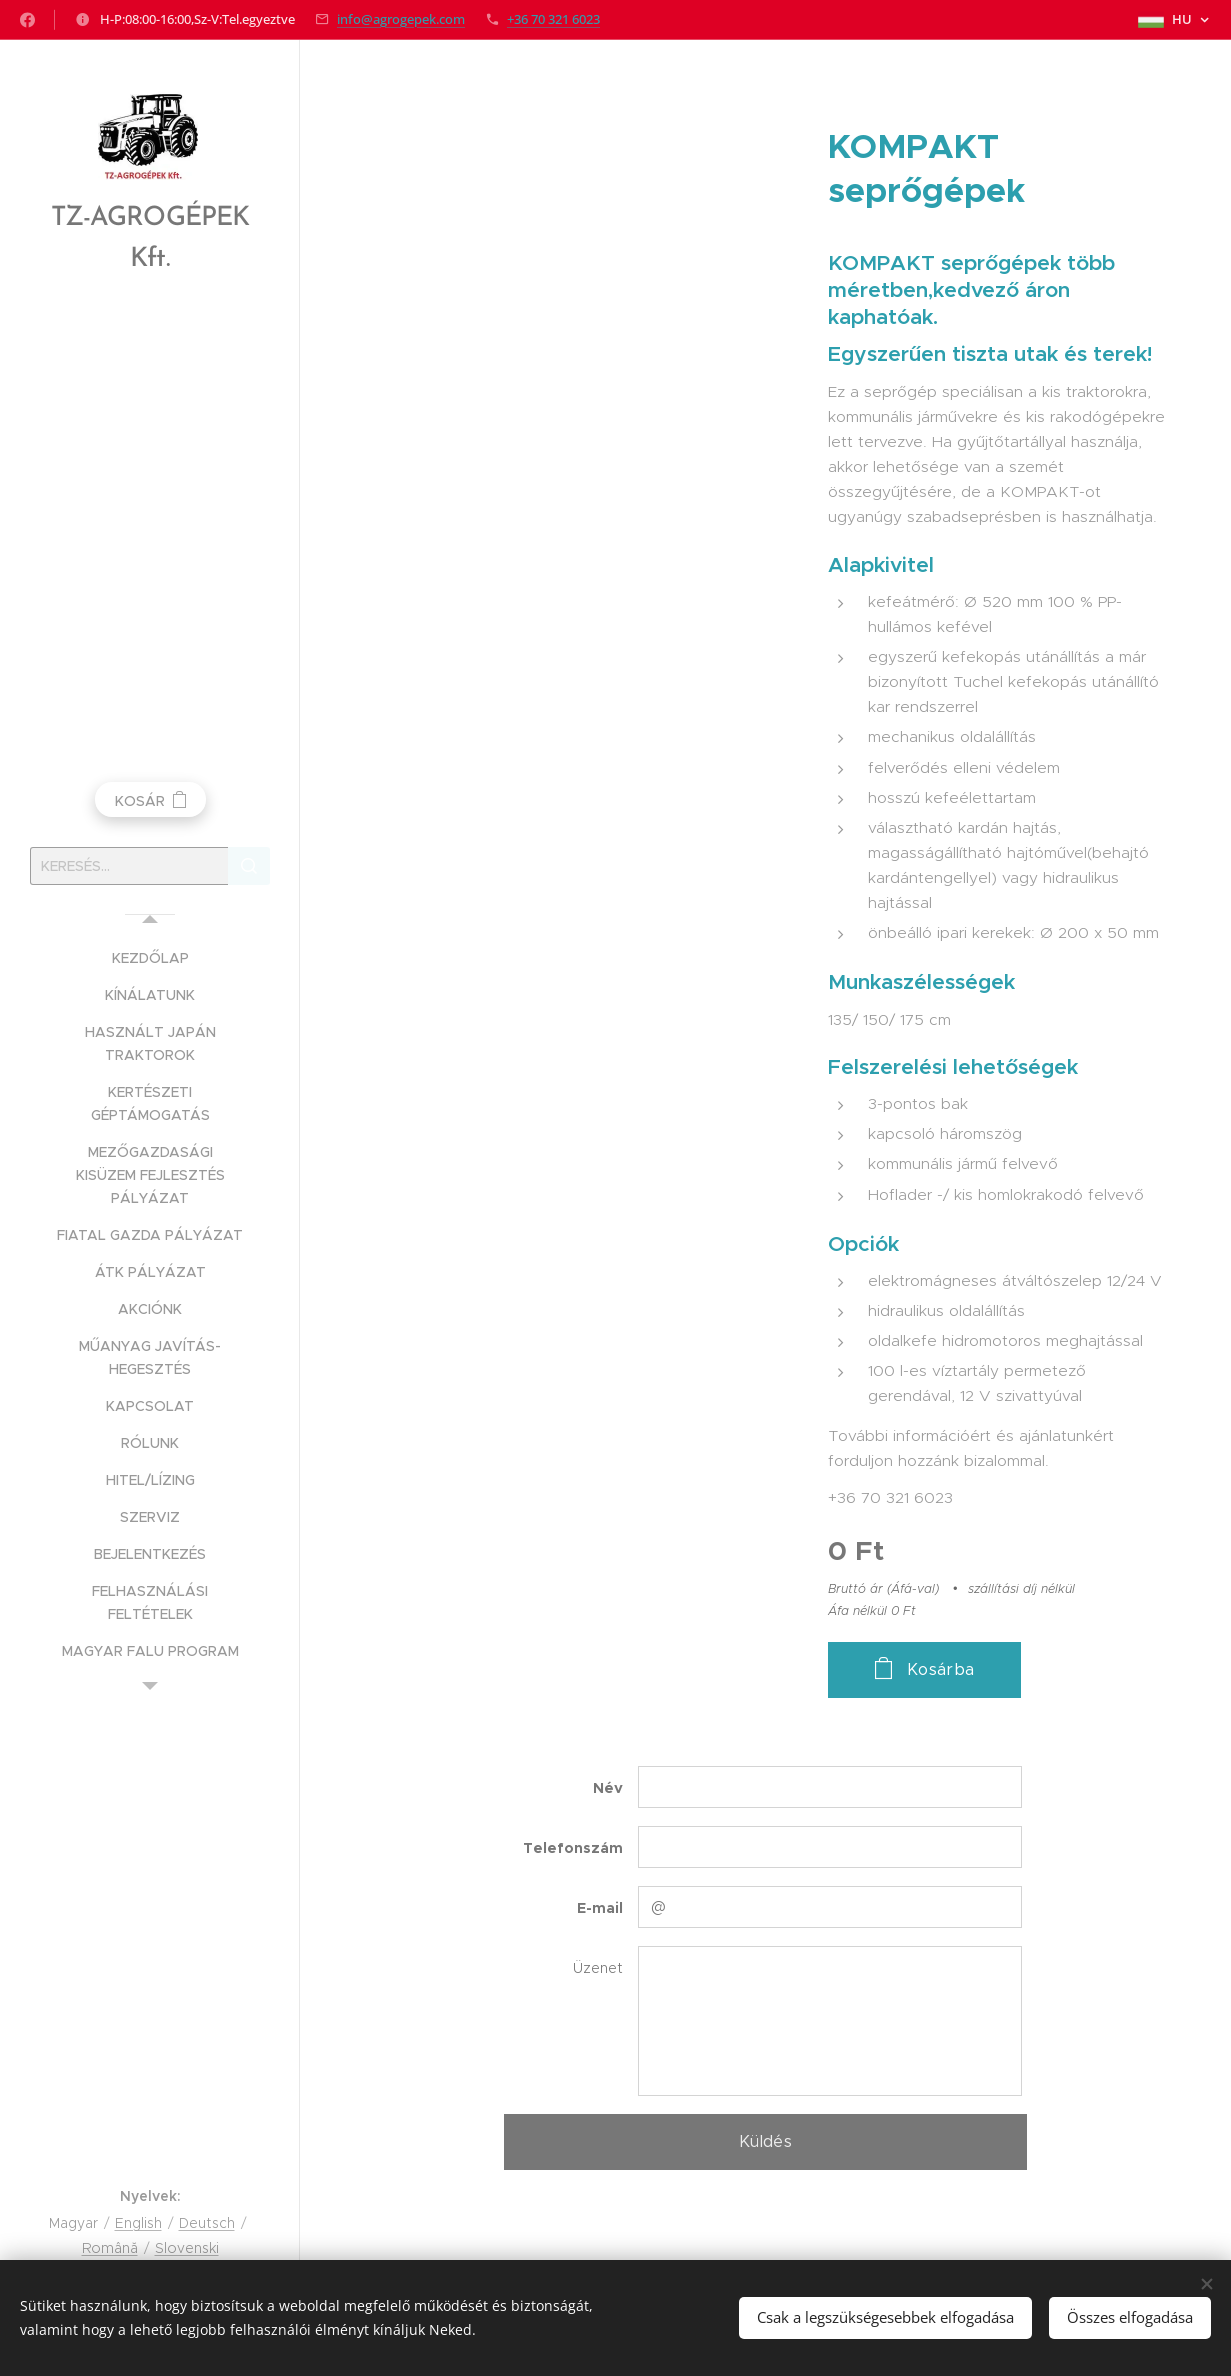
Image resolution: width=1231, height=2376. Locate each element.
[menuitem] (150, 958)
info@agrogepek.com (401, 19)
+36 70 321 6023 (553, 19)
